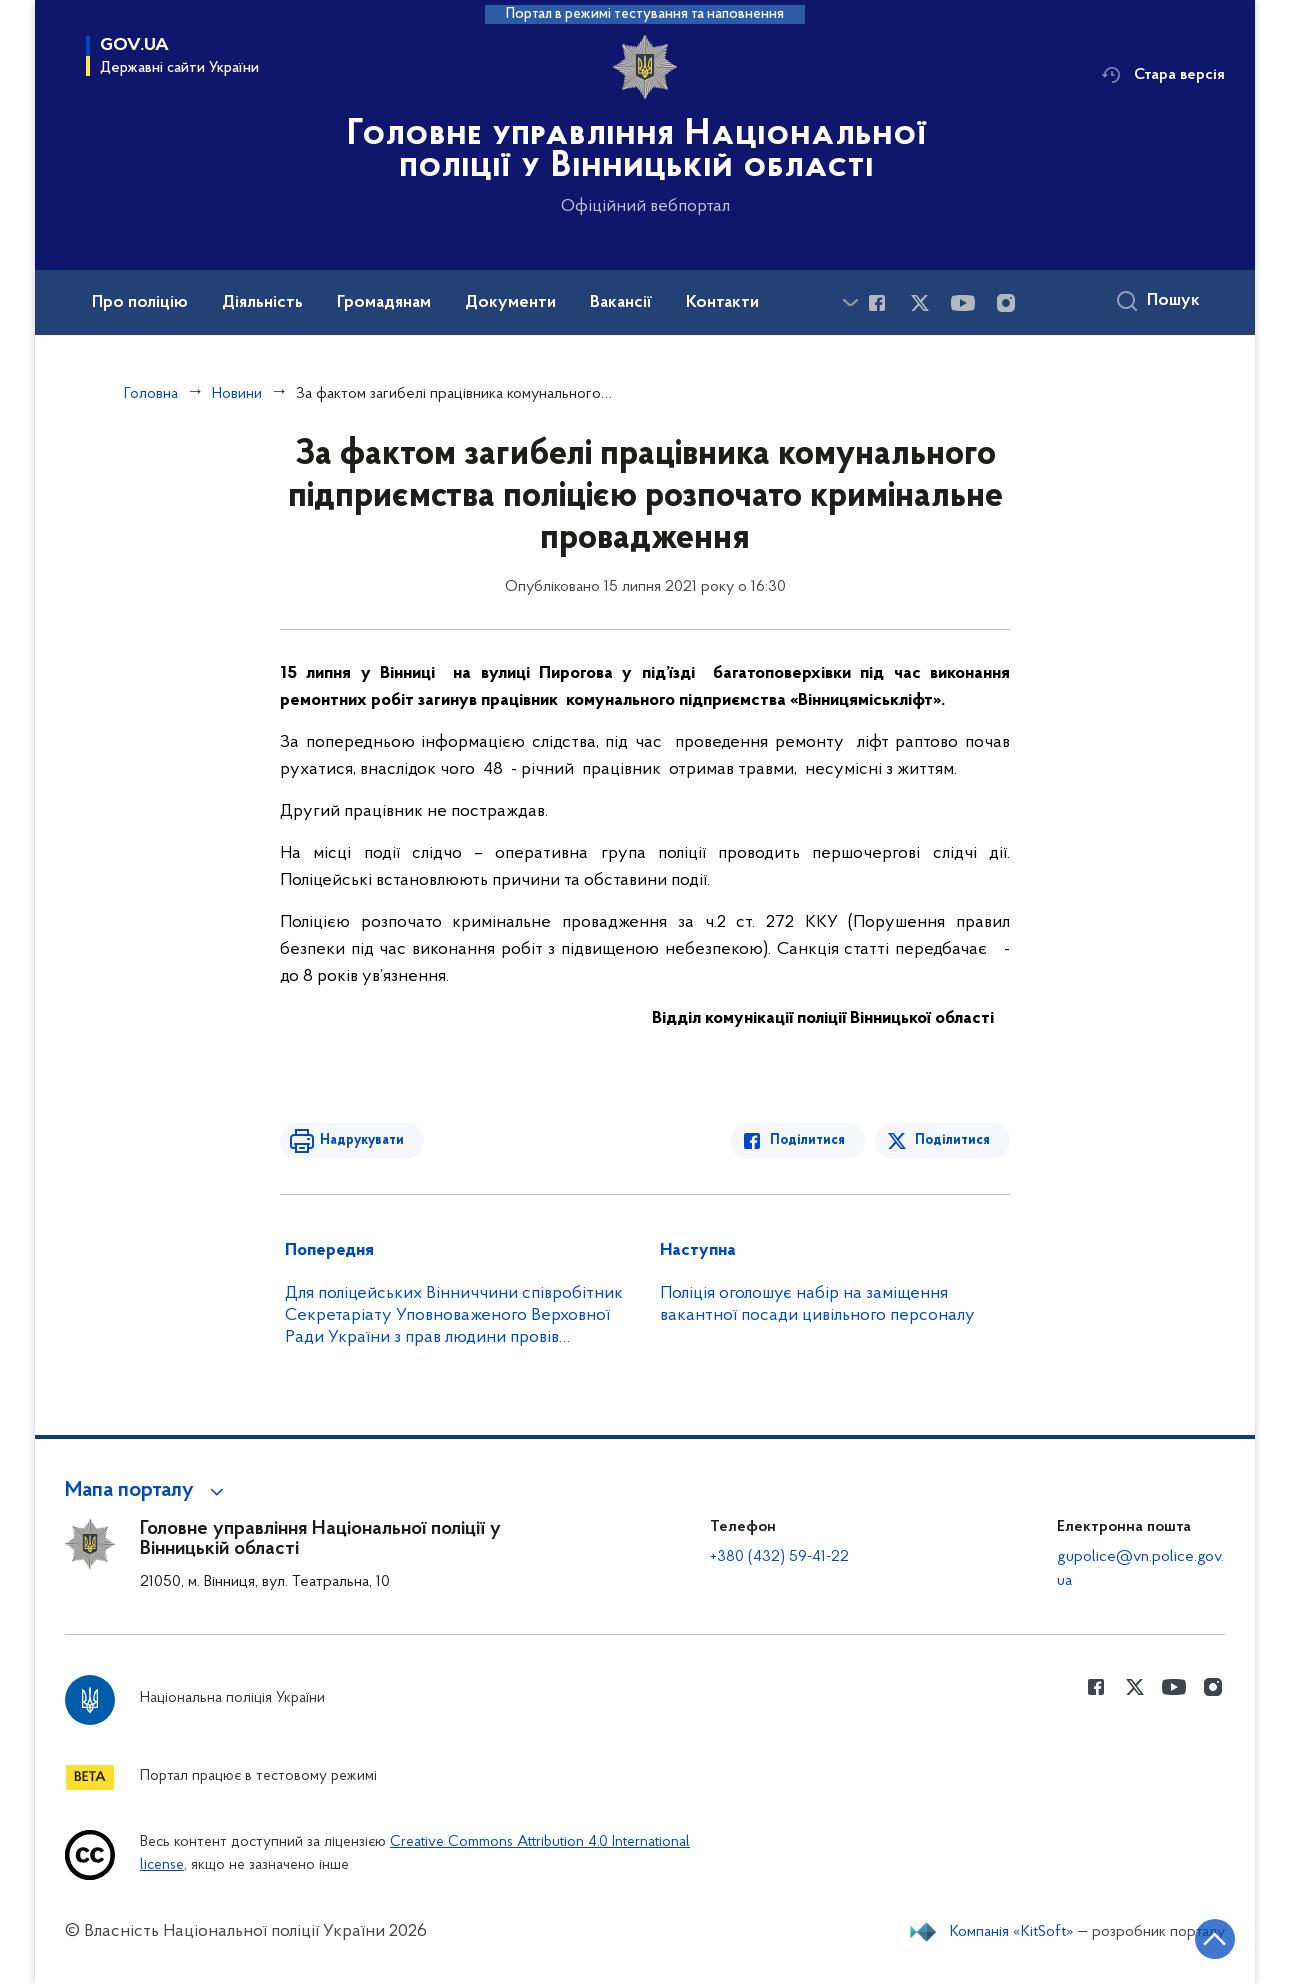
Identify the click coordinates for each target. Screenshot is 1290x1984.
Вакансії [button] (621, 303)
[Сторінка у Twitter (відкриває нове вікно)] (920, 303)
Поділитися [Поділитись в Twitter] (952, 1140)
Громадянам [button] (384, 303)
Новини (237, 394)
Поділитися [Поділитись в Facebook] (807, 1140)
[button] (147, 1491)
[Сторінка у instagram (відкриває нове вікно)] (1006, 303)
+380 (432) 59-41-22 (779, 1557)
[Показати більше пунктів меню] (850, 302)
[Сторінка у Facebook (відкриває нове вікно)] (877, 303)
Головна (151, 394)
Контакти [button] (722, 303)
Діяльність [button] (262, 303)
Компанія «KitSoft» (1012, 1932)
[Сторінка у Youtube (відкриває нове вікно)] (963, 303)
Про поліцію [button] (140, 303)
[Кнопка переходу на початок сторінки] (1215, 1939)
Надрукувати (362, 1140)
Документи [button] (510, 303)
